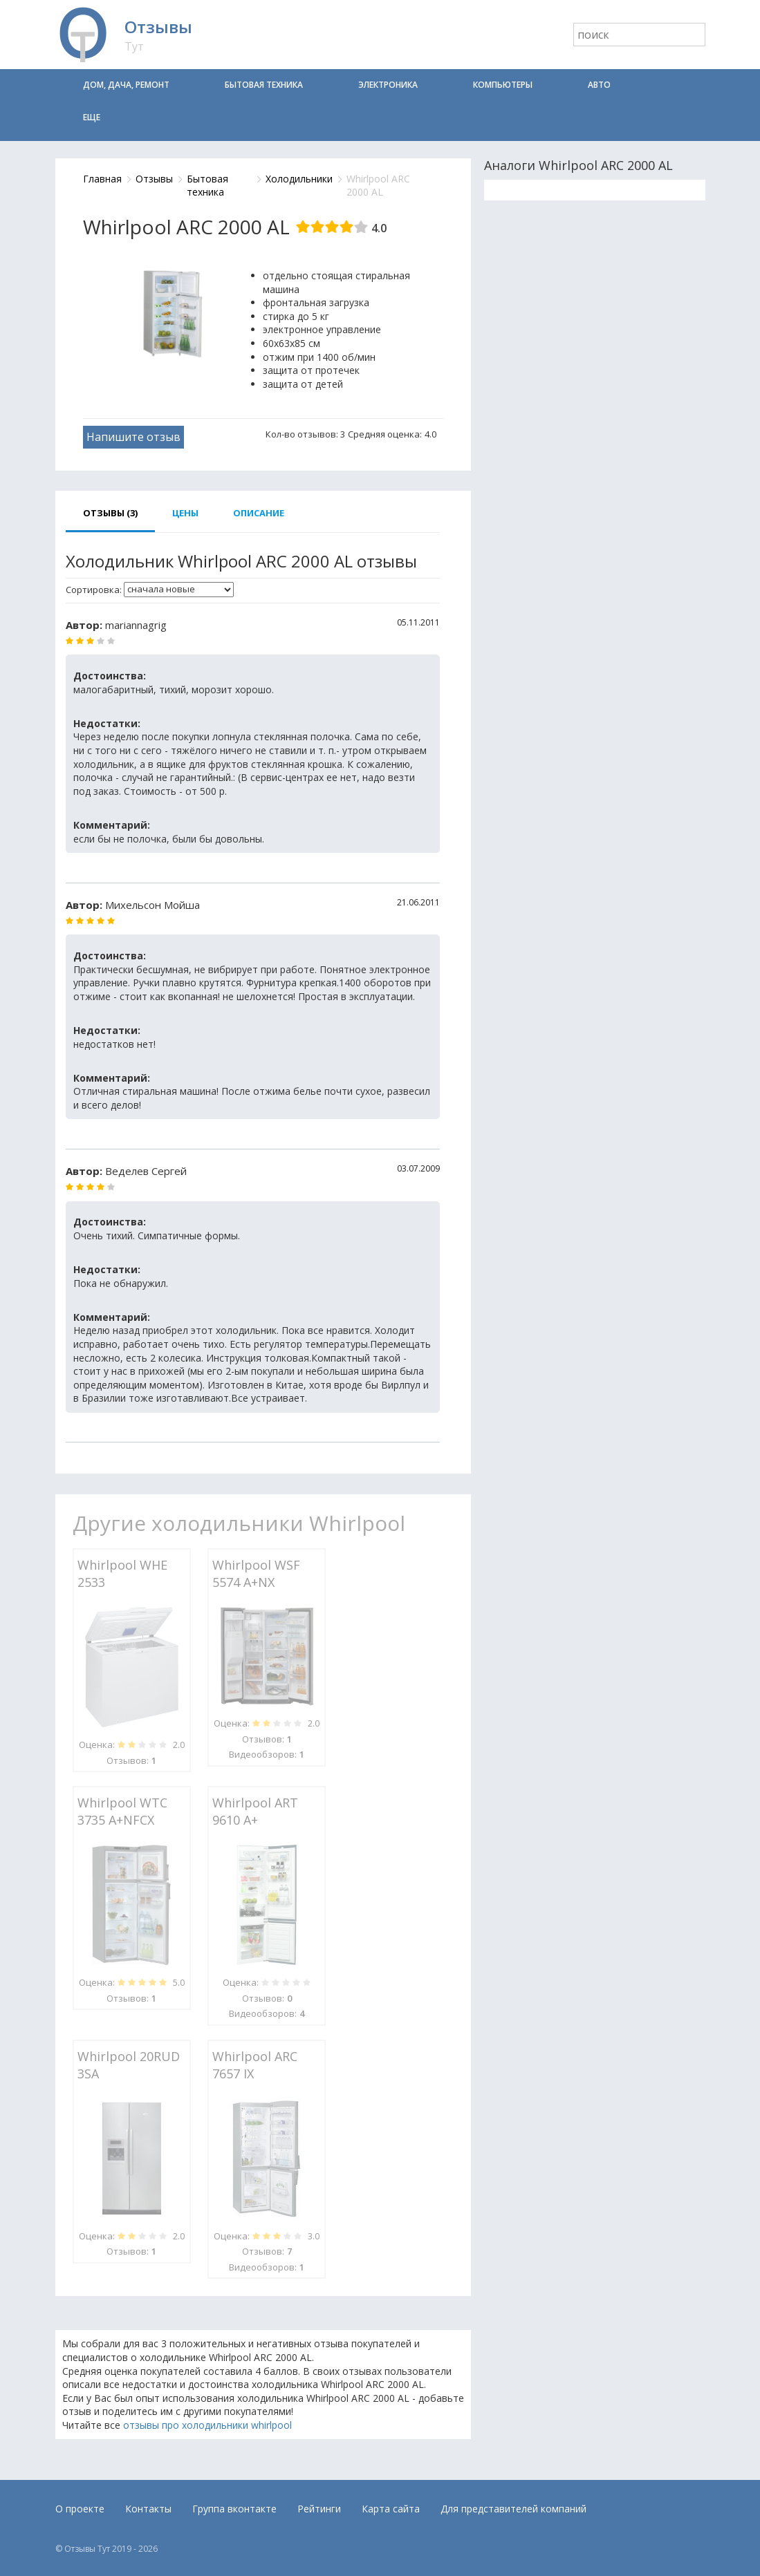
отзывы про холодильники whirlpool (207, 2425)
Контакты (148, 2508)
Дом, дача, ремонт (126, 85)
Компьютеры (502, 85)
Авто (599, 85)
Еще (91, 117)
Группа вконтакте (234, 2508)
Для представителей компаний (513, 2508)
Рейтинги (319, 2508)
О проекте (79, 2508)
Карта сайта (391, 2508)
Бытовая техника (264, 85)
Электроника (388, 85)
